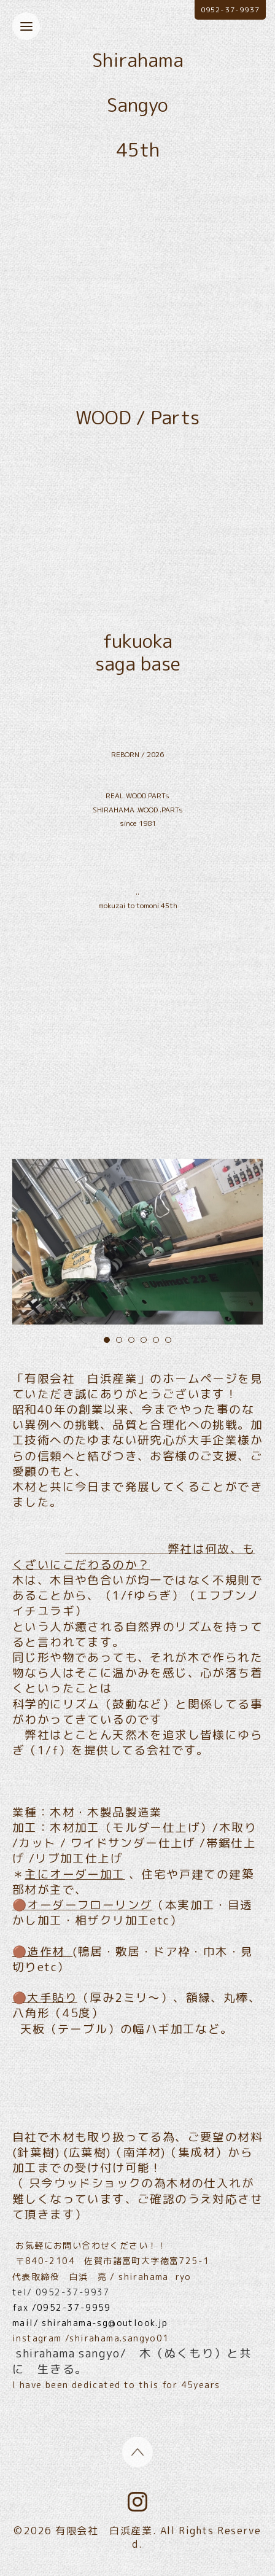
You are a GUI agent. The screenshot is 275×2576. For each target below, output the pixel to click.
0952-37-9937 (230, 9)
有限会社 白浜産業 (103, 2530)
